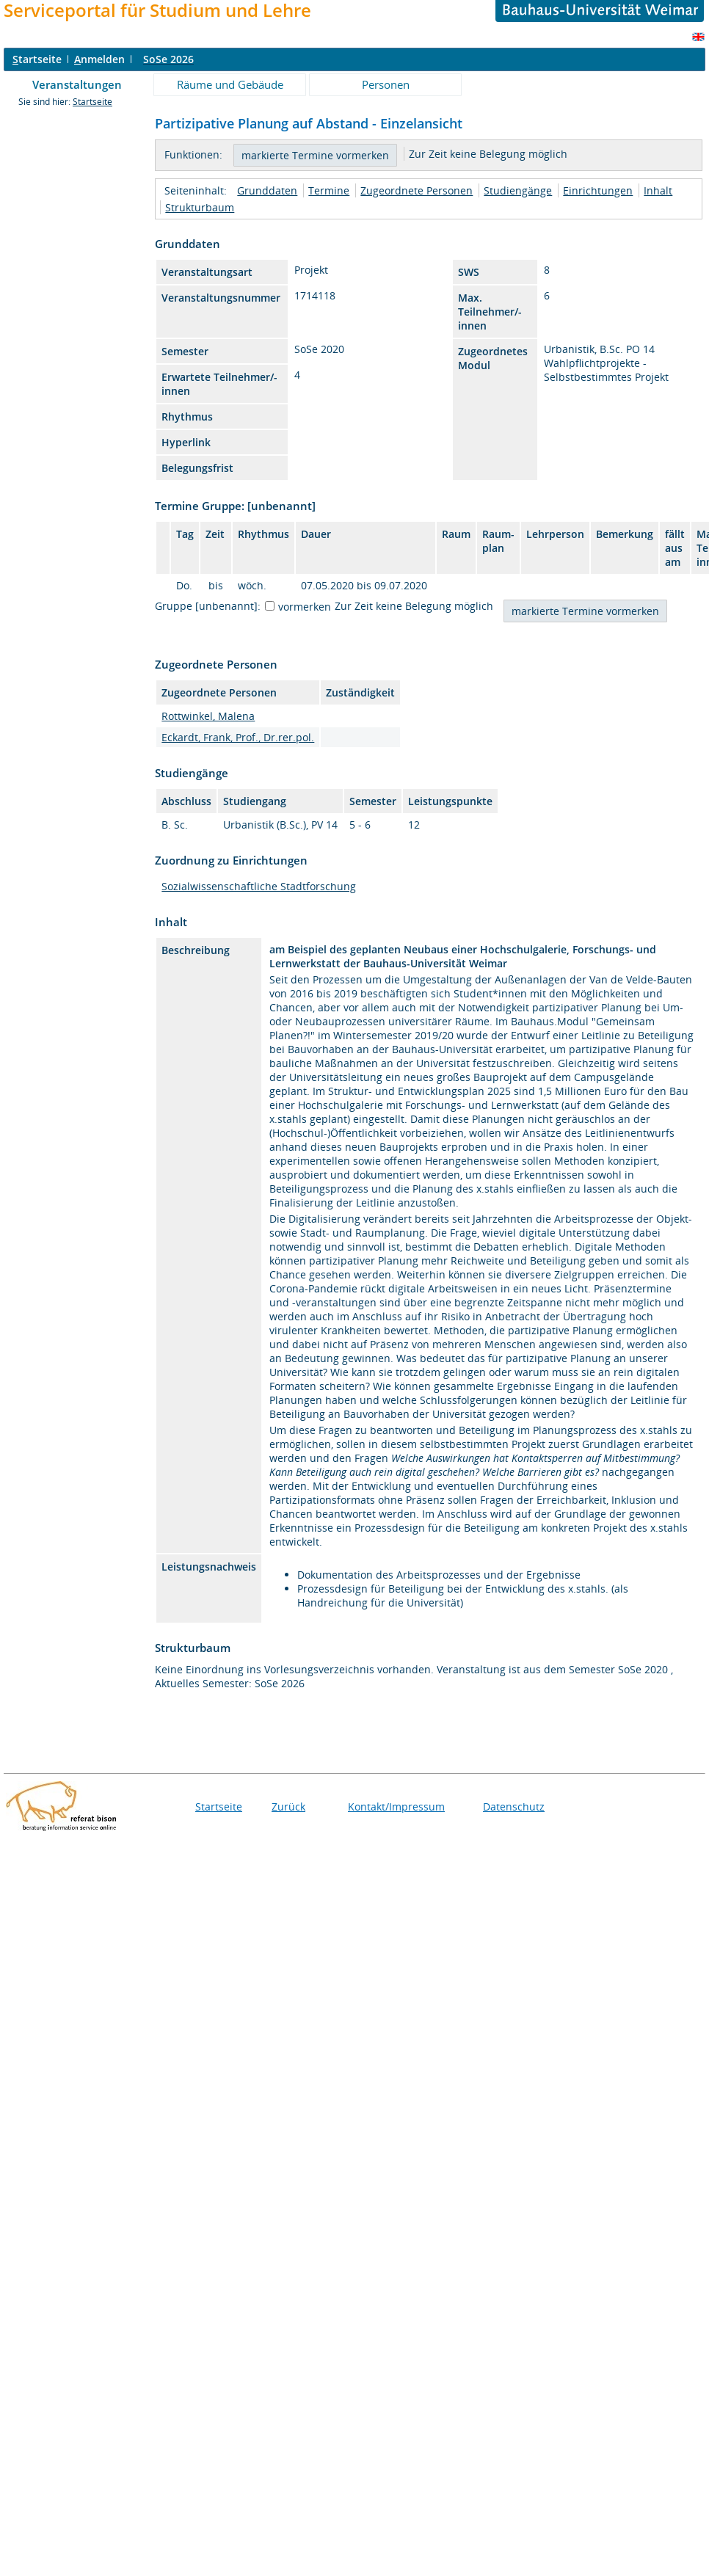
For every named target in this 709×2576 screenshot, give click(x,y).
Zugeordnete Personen (416, 190)
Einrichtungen (598, 190)
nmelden (99, 59)
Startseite (92, 101)
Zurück (288, 1806)
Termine (328, 190)
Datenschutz (514, 1806)
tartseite (37, 59)
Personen (386, 84)
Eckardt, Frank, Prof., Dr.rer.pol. (237, 737)
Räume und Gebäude (230, 84)
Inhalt (658, 190)
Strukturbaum (199, 207)
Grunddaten (267, 190)
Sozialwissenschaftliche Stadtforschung (258, 886)
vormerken (304, 607)
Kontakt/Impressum (396, 1806)
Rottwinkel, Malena (208, 716)
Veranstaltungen (77, 84)
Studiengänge (518, 190)
